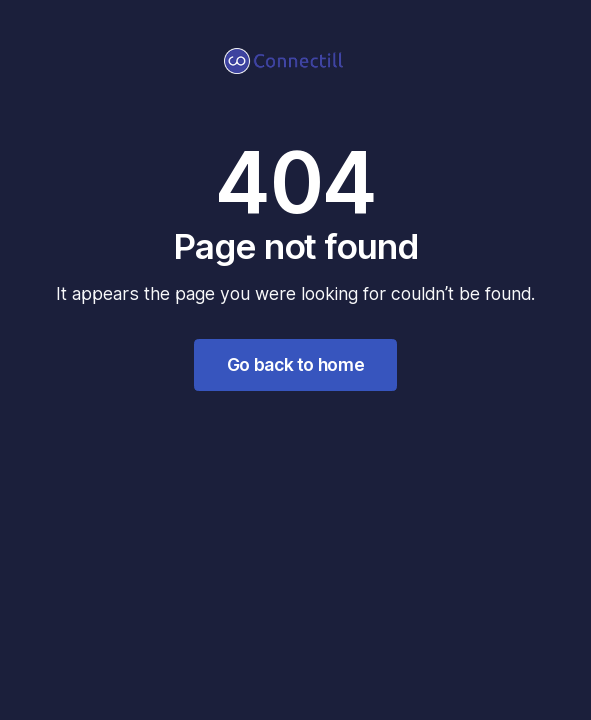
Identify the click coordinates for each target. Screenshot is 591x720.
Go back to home (296, 364)
